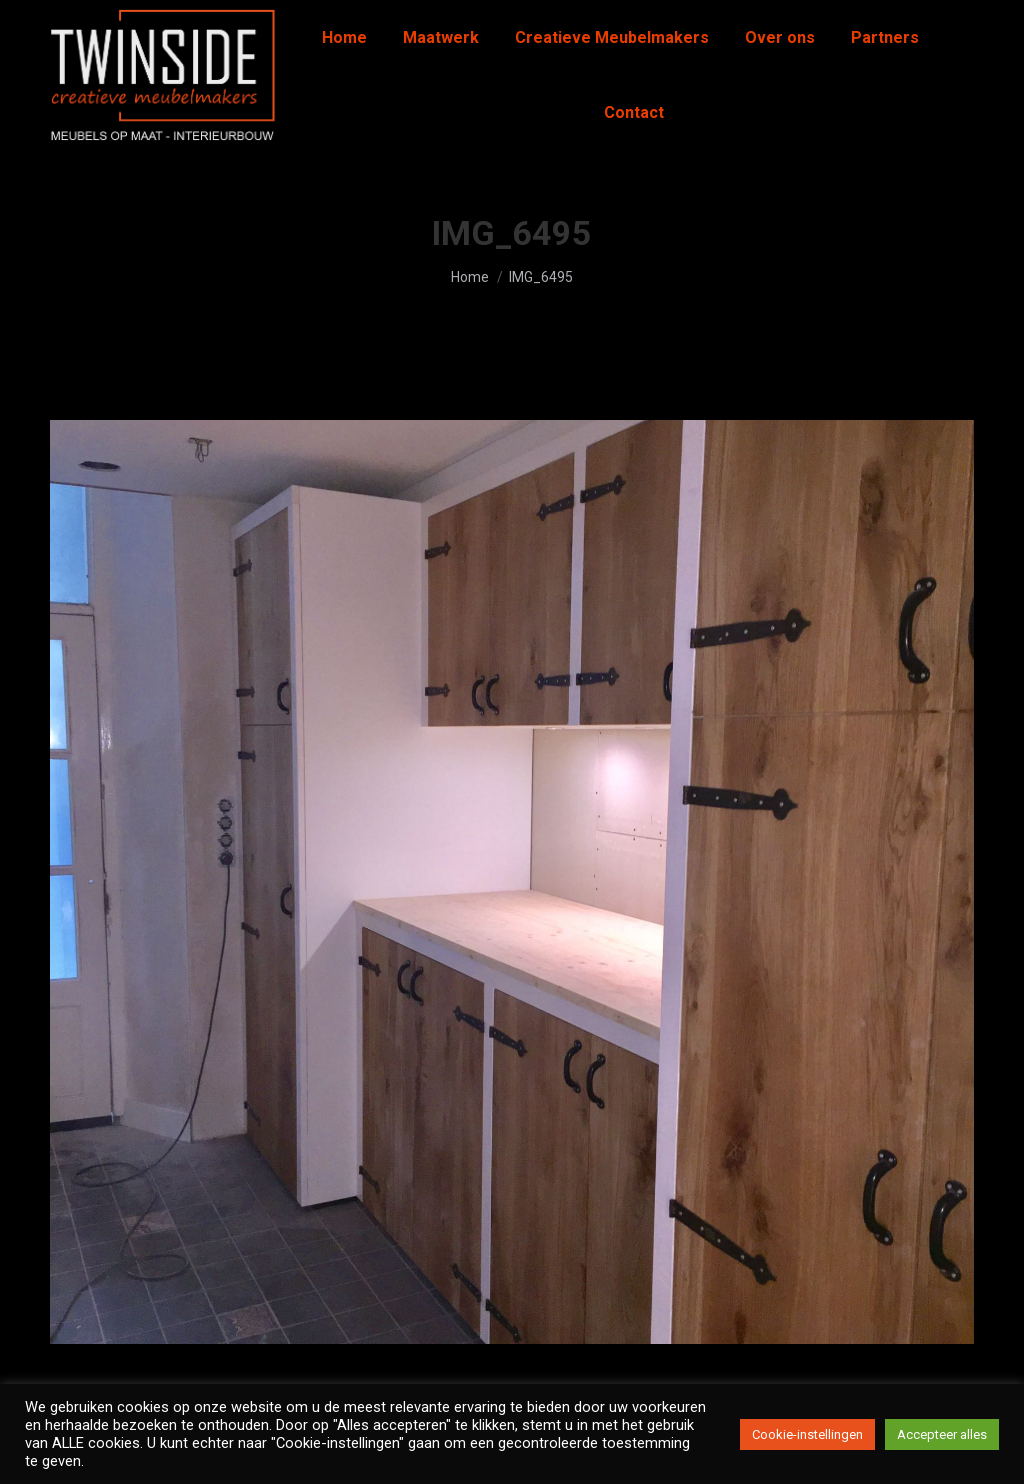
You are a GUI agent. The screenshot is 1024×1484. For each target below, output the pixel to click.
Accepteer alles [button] (942, 1434)
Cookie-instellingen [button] (807, 1434)
